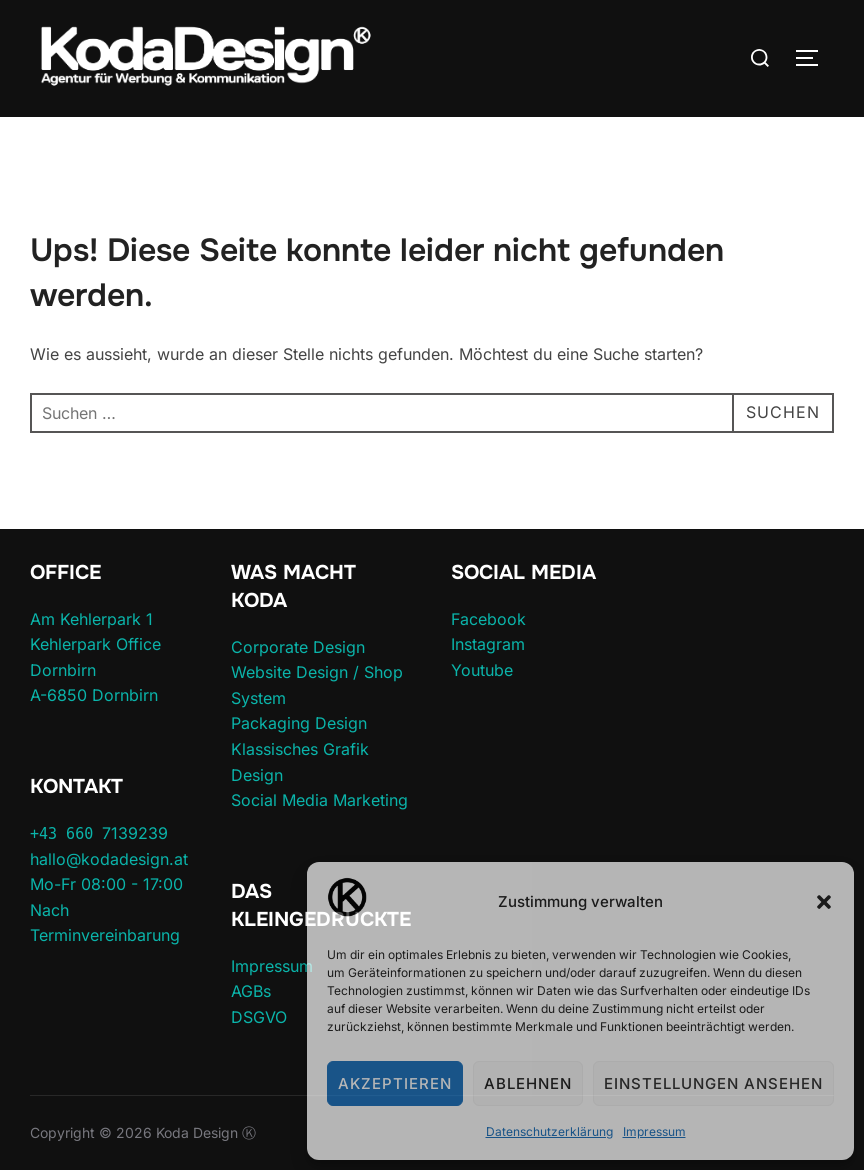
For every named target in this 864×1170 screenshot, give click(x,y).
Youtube (482, 670)
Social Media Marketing (319, 800)
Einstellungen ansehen (713, 1083)
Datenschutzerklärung (549, 1131)
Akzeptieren (395, 1083)
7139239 (99, 833)
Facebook (488, 619)
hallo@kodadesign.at (109, 859)
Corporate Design (298, 647)
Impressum (654, 1131)
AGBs (251, 991)
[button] (824, 902)
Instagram (488, 644)
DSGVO (259, 1017)
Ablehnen (528, 1083)
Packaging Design (299, 723)
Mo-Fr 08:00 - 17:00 (106, 884)
